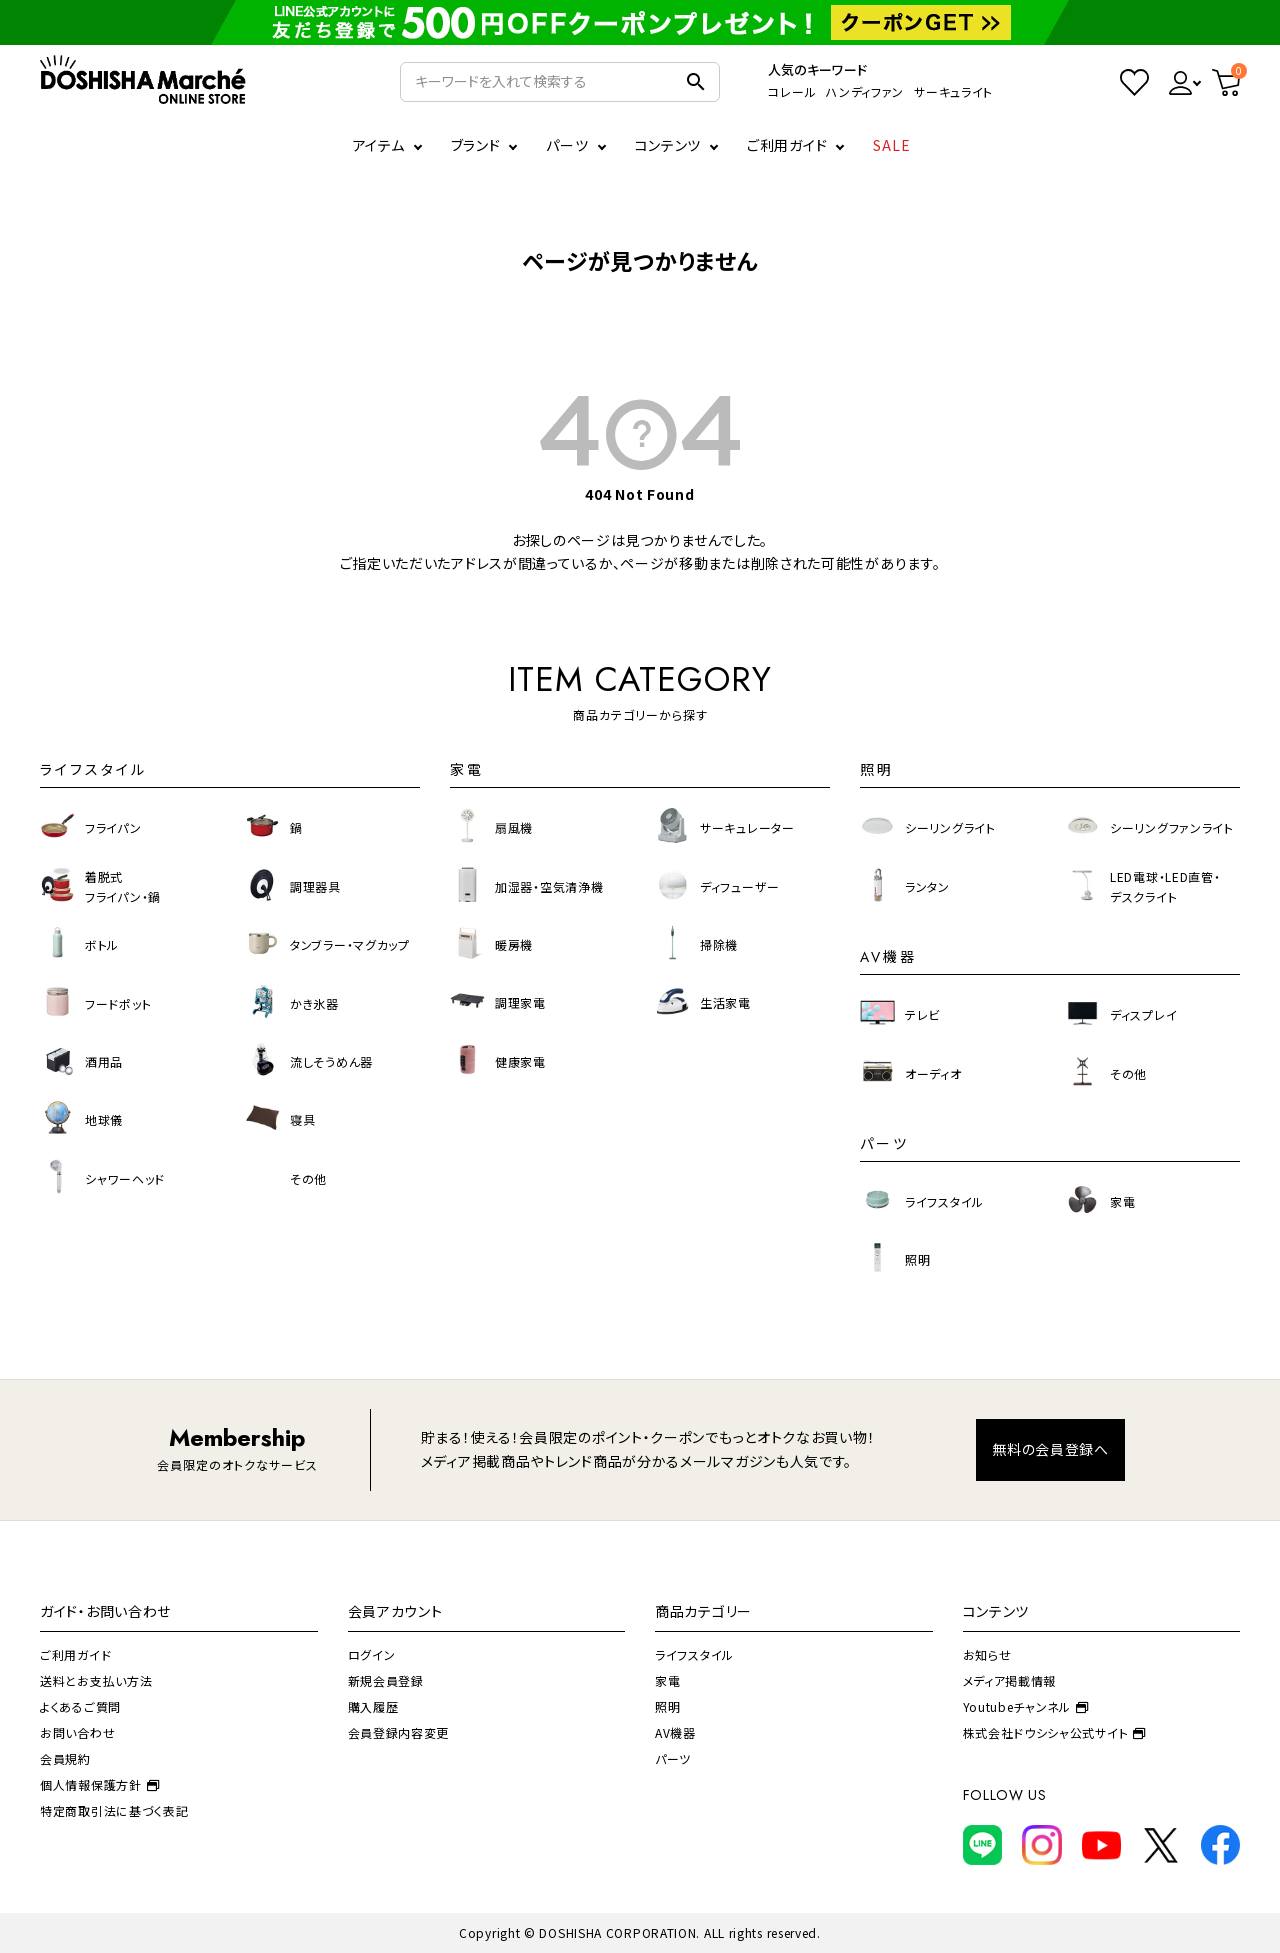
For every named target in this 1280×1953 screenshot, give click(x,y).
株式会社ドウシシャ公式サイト (1055, 1732)
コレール (792, 91)
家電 (667, 1680)
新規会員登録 (386, 1680)
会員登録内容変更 (399, 1732)
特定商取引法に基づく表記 (114, 1810)
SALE (892, 145)
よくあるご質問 (80, 1706)
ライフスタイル (694, 1654)
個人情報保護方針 (99, 1784)
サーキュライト (953, 91)
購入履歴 (373, 1706)
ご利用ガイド (787, 145)
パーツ (673, 1758)
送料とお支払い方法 (96, 1680)
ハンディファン (865, 91)
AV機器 (675, 1732)
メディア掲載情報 (1010, 1680)
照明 (667, 1706)
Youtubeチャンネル (1026, 1706)
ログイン (372, 1654)
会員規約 (65, 1758)
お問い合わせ (77, 1732)
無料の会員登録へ (1050, 1449)
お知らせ (987, 1654)
